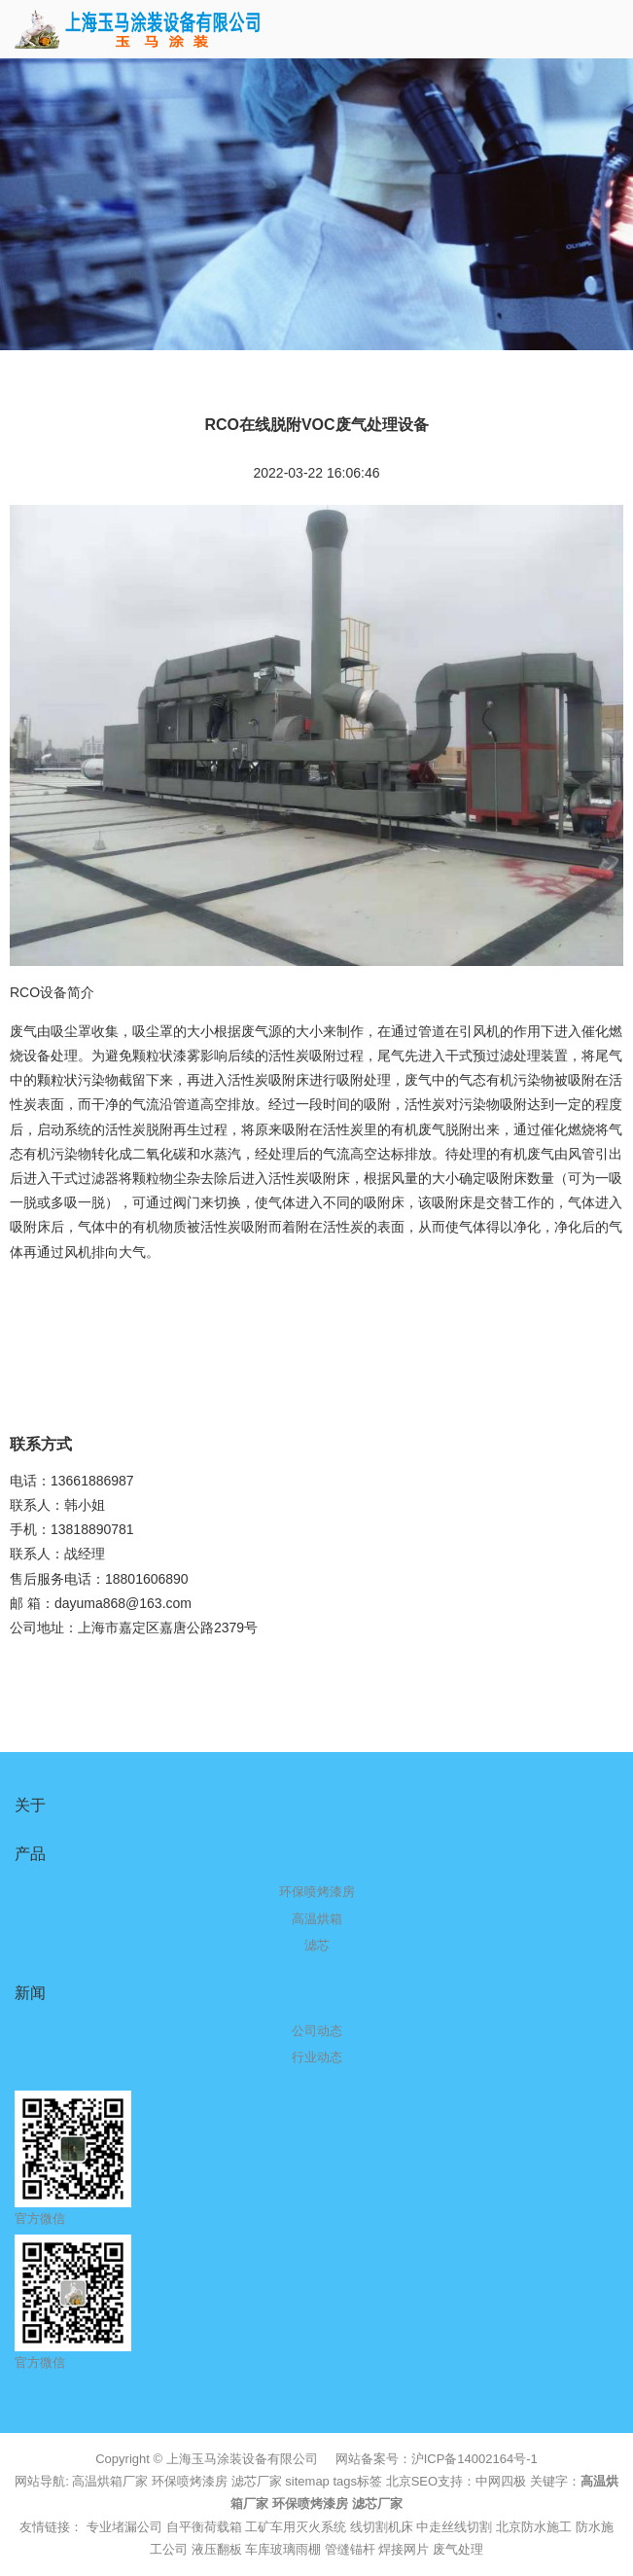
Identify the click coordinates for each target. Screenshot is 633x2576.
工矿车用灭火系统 (295, 2527)
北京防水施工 (534, 2527)
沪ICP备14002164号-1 (474, 2458)
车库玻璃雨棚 (283, 2549)
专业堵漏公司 (124, 2527)
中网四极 (500, 2481)
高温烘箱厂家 (110, 2481)
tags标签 (357, 2481)
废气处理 (458, 2549)
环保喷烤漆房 (190, 2481)
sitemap (307, 2481)
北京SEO (412, 2481)
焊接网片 (403, 2549)
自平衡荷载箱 (204, 2527)
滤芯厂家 (256, 2481)
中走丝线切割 (454, 2527)
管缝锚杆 (350, 2549)
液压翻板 (217, 2549)
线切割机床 (381, 2527)
